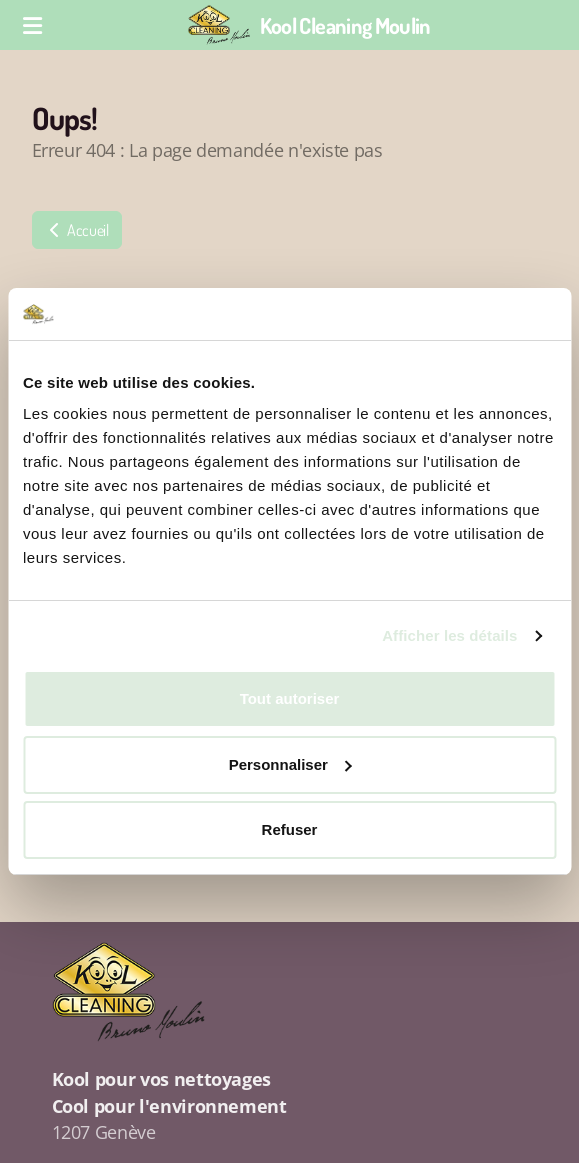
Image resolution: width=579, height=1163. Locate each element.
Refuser (290, 829)
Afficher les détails (449, 635)
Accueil (77, 230)
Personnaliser (290, 764)
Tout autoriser (290, 698)
